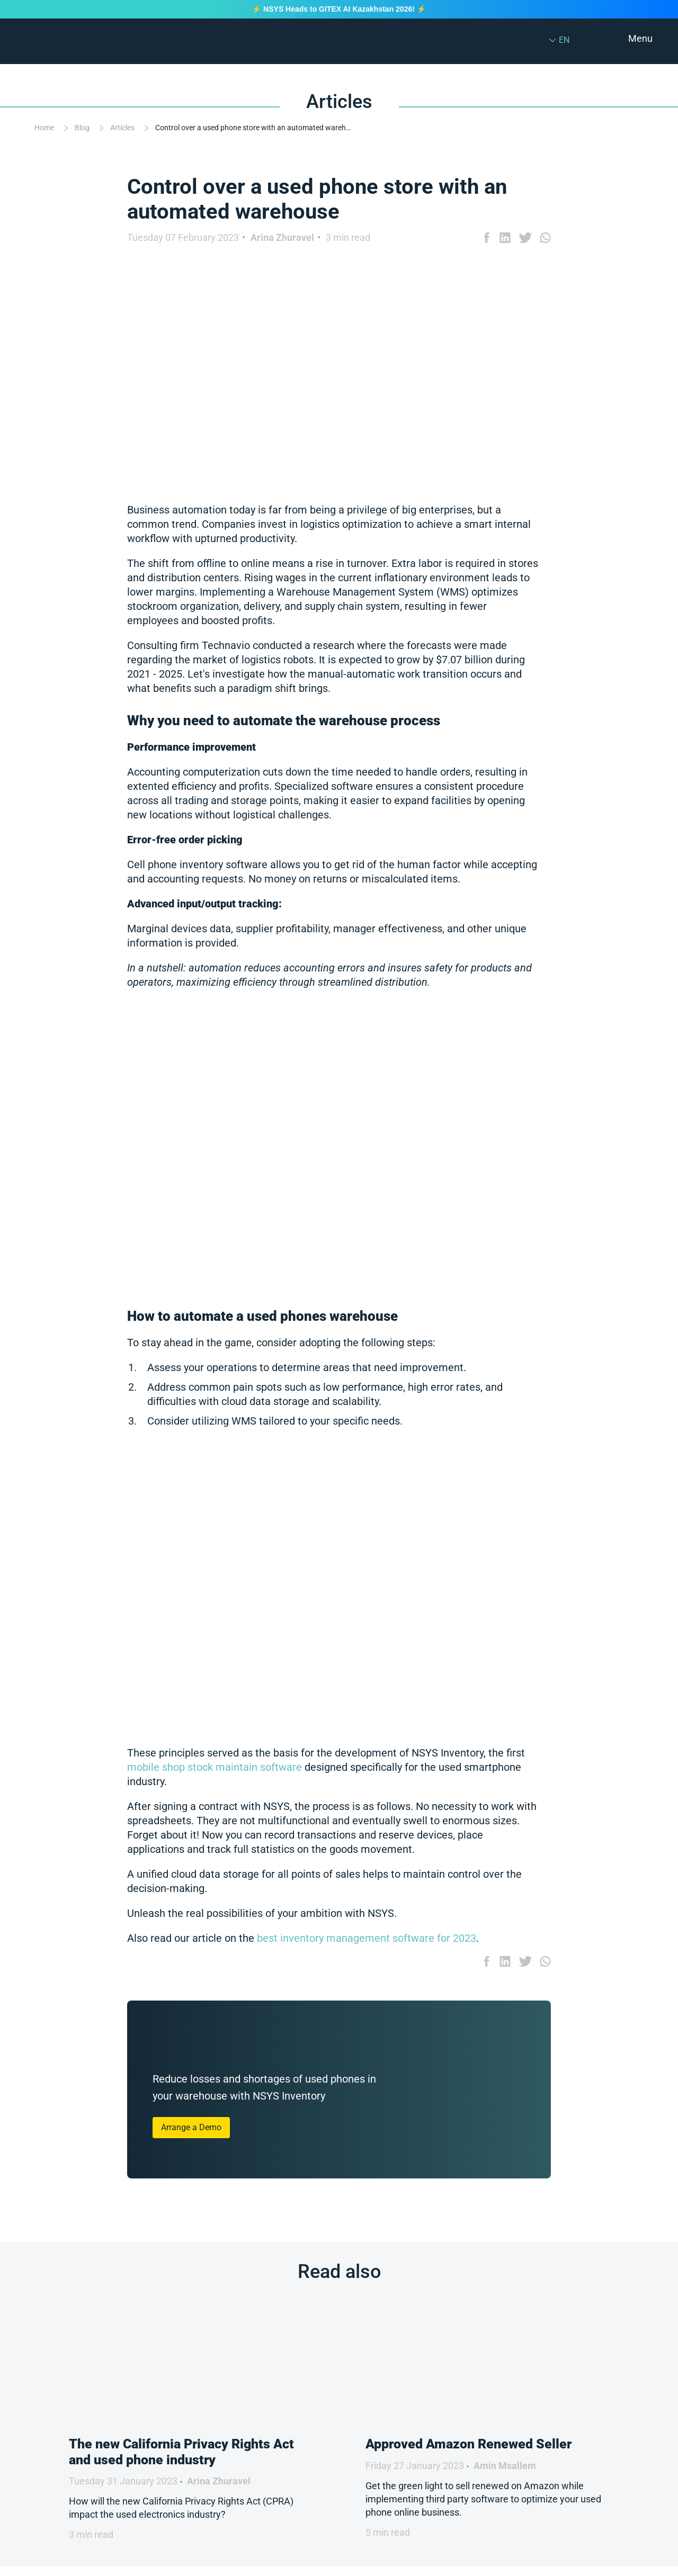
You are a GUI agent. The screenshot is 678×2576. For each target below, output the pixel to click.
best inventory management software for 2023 (365, 1938)
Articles (123, 127)
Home (45, 127)
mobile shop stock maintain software (214, 1767)
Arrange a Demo (191, 2127)
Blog (83, 127)
